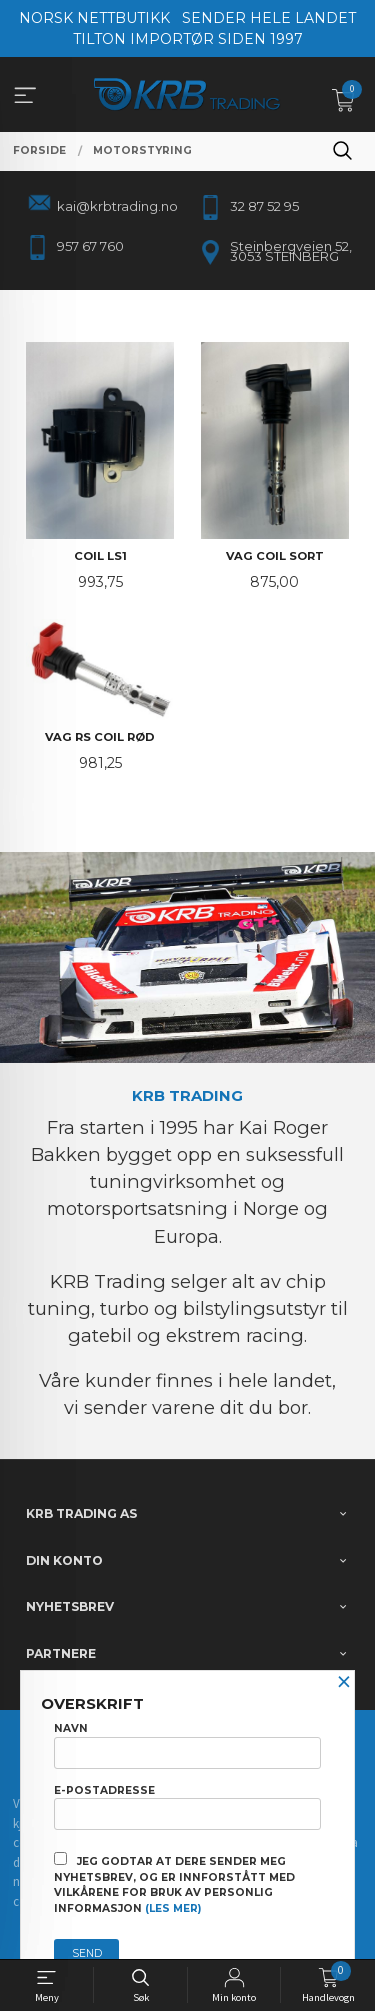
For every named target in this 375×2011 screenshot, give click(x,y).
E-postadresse (187, 1807)
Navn (187, 1745)
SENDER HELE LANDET (269, 18)
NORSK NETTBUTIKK (94, 18)
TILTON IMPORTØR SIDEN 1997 (188, 39)
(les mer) (173, 1908)
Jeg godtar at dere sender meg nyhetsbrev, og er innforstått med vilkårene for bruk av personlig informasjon (174, 1883)
